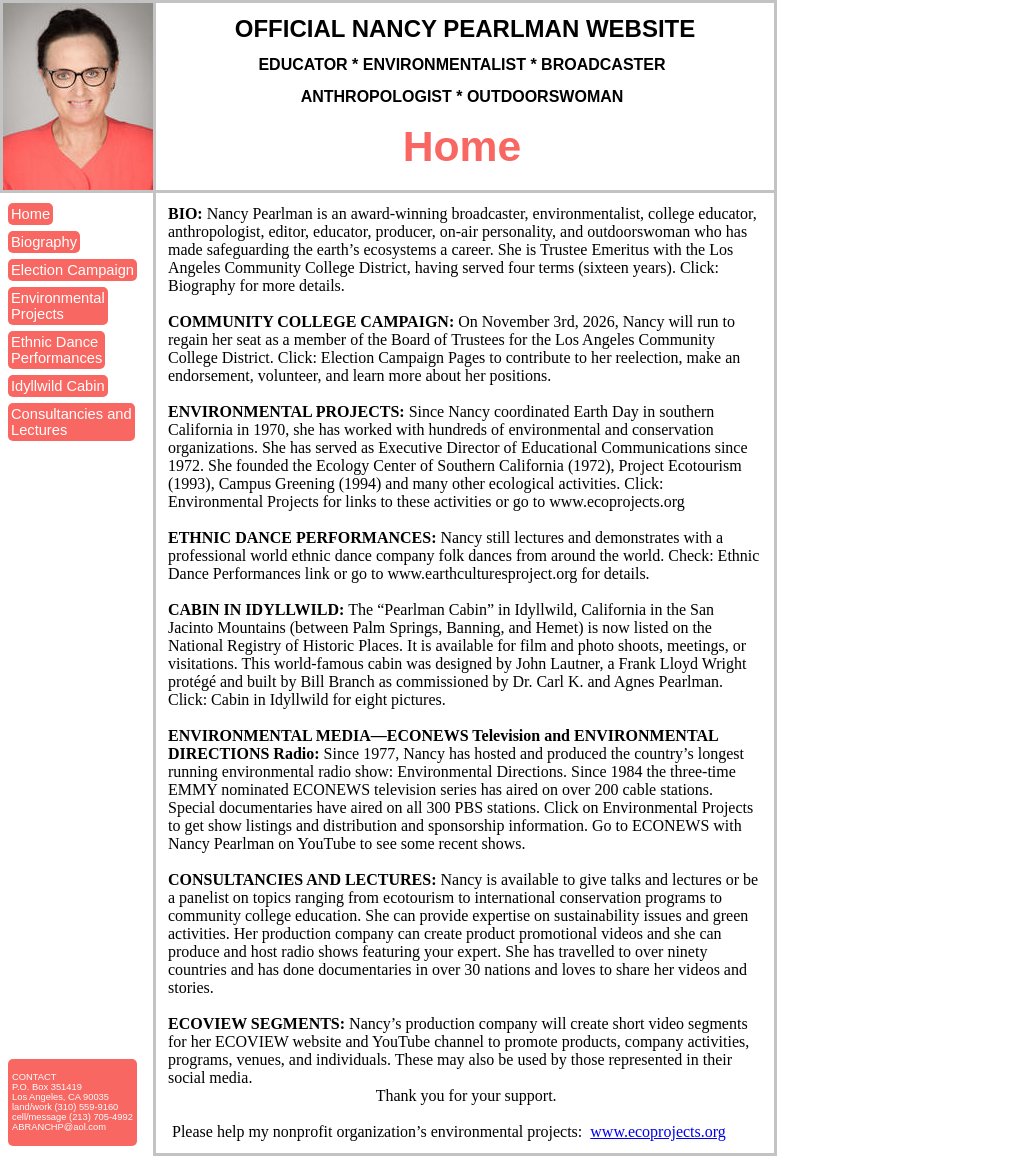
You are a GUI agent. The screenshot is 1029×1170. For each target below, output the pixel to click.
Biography (44, 242)
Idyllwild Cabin (58, 386)
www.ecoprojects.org (658, 1131)
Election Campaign (72, 270)
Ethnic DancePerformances (56, 350)
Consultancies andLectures (71, 422)
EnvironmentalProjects (58, 306)
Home (30, 214)
